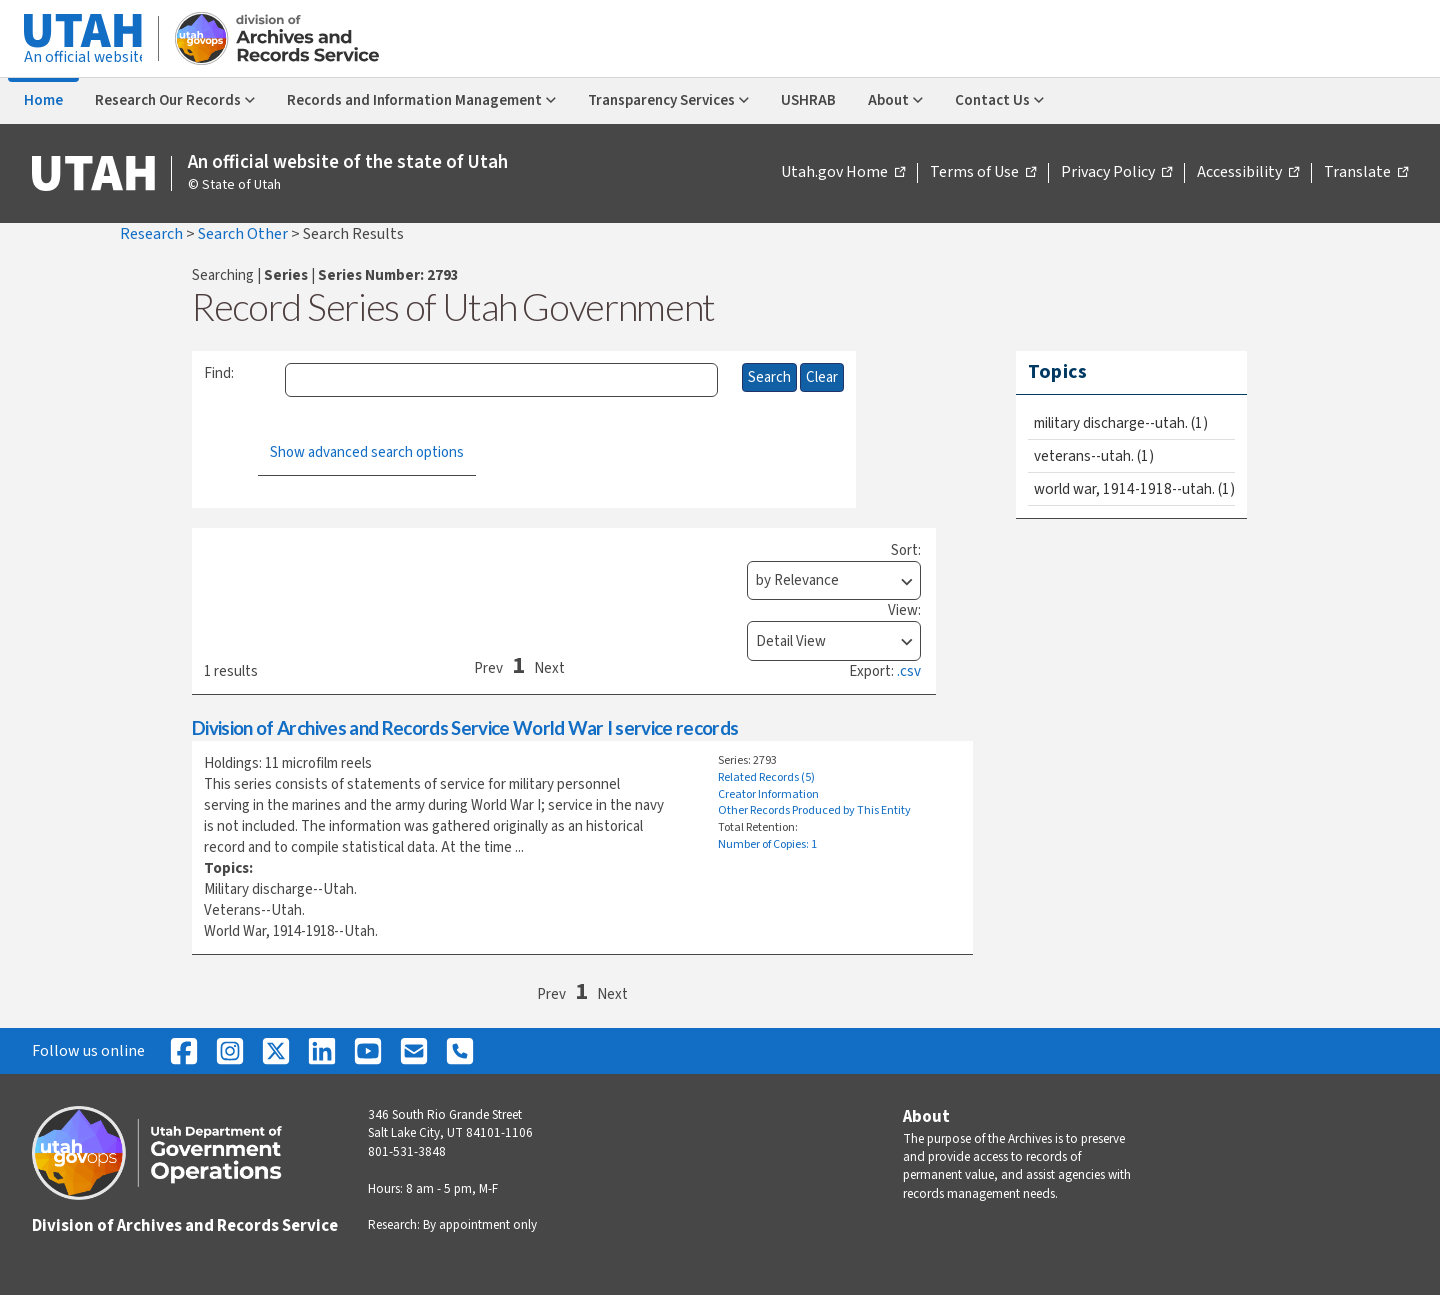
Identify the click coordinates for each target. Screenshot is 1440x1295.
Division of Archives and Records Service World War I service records (465, 727)
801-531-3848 (407, 1152)
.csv (909, 671)
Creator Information (768, 794)
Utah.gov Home (843, 173)
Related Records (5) (766, 777)
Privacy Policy (1116, 173)
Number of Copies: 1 (767, 844)
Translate (1366, 173)
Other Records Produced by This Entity (814, 810)
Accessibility (1248, 173)
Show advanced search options (367, 452)
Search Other (244, 234)
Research (153, 234)
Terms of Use (983, 173)
